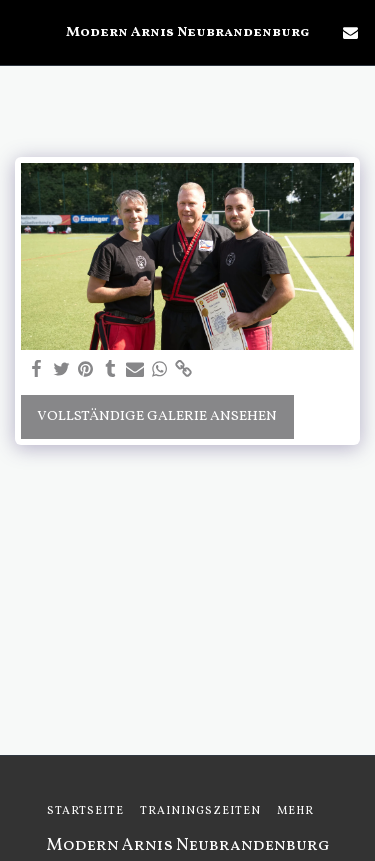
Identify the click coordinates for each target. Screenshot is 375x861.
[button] (22, 32)
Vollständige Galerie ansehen (157, 416)
